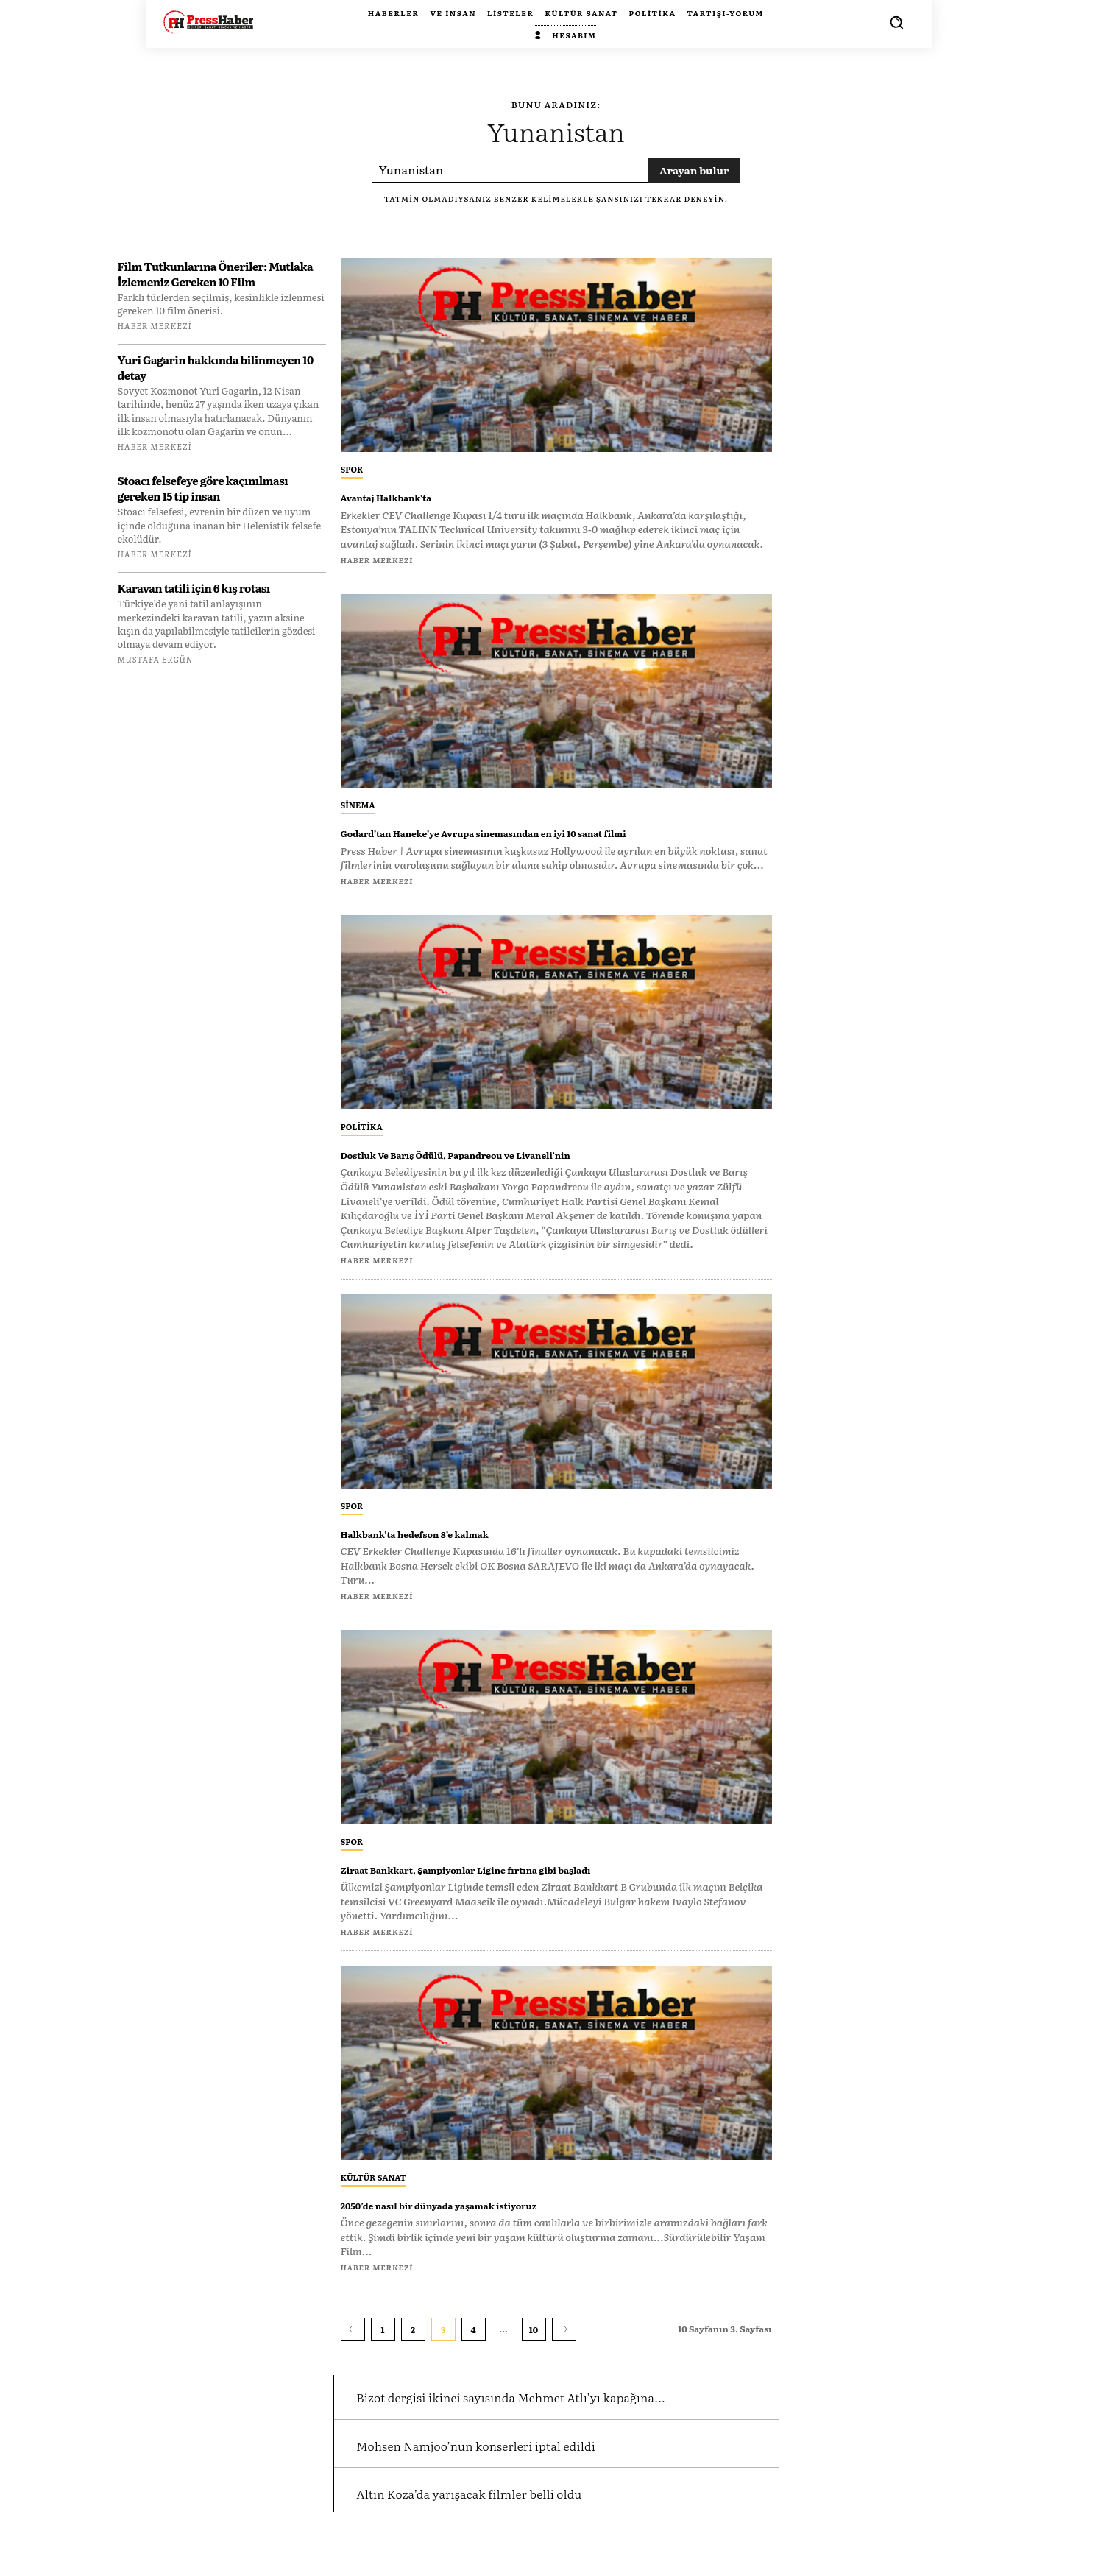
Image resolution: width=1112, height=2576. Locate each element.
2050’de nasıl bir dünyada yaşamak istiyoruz (498, 2219)
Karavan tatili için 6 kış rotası (194, 587)
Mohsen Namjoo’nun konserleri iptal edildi (519, 2485)
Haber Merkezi (155, 325)
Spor (352, 469)
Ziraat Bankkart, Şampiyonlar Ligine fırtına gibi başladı (541, 1884)
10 (533, 2345)
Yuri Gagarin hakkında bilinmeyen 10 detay (216, 367)
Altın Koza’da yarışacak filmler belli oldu (510, 2534)
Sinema (358, 805)
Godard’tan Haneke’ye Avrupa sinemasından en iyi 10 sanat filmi (549, 840)
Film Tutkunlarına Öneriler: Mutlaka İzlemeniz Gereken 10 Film (216, 274)
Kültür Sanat (373, 2192)
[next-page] (564, 2345)
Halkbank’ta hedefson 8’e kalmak (459, 1548)
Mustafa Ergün (155, 659)
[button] (896, 22)
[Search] (694, 170)
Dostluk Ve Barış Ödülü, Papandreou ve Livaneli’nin (523, 1169)
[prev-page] (353, 2345)
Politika (362, 1142)
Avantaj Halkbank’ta (413, 496)
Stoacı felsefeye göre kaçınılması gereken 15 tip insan (203, 488)
